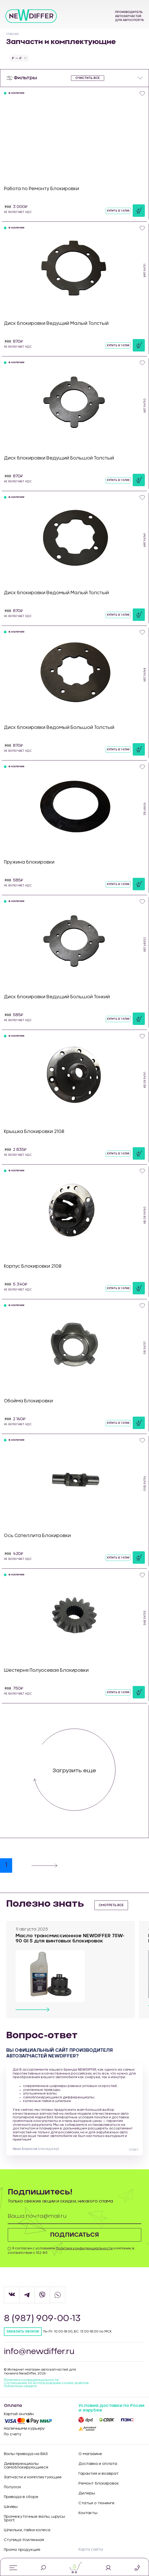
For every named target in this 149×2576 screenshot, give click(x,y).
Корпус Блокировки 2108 (32, 1266)
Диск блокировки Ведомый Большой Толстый (59, 727)
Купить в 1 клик (118, 211)
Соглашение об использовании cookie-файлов (46, 2383)
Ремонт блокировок (99, 2483)
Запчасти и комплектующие (33, 2477)
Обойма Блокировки (28, 1401)
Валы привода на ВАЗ (26, 2454)
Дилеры (87, 2493)
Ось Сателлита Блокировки (37, 1535)
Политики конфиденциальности (84, 2248)
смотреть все (111, 1905)
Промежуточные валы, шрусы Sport (34, 2518)
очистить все (87, 78)
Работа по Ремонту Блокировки (41, 188)
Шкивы (11, 2507)
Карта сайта (91, 2549)
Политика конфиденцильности (31, 2380)
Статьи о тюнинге (97, 2503)
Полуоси (12, 2487)
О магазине (90, 2454)
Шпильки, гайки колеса (27, 2530)
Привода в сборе (21, 2497)
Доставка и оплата (98, 2464)
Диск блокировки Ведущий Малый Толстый (56, 323)
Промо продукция (22, 2550)
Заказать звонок (22, 2331)
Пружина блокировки (29, 862)
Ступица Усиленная (24, 2540)
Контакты (88, 2513)
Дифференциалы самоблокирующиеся (26, 2465)
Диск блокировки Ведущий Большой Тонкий (57, 997)
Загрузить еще (74, 1770)
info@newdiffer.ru (39, 2352)
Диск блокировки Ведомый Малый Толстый (56, 593)
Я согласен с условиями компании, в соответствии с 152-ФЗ (71, 2250)
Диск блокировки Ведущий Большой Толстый (59, 458)
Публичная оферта (20, 2386)
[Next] (44, 1865)
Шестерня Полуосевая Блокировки (46, 1670)
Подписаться (74, 2235)
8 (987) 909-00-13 (43, 2318)
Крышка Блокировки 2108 (34, 1131)
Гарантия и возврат (99, 2473)
